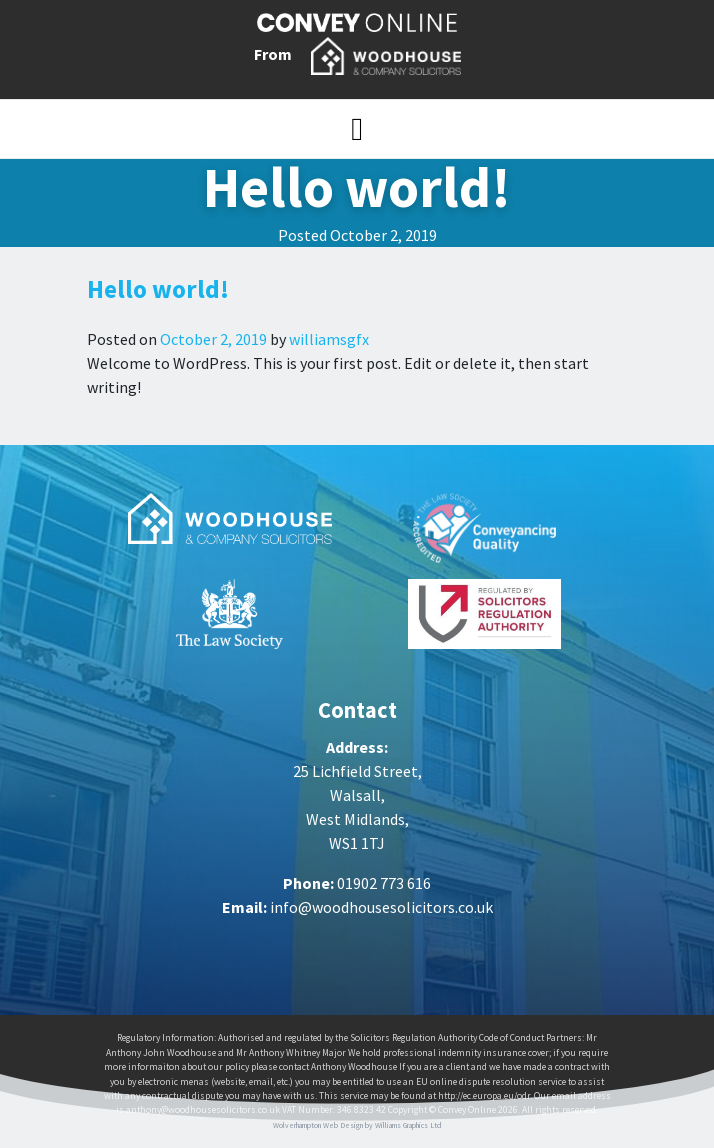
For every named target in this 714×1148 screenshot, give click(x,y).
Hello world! (158, 289)
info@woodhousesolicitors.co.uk (381, 907)
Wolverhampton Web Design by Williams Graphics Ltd (357, 1125)
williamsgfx (327, 339)
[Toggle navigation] (357, 129)
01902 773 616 (384, 883)
